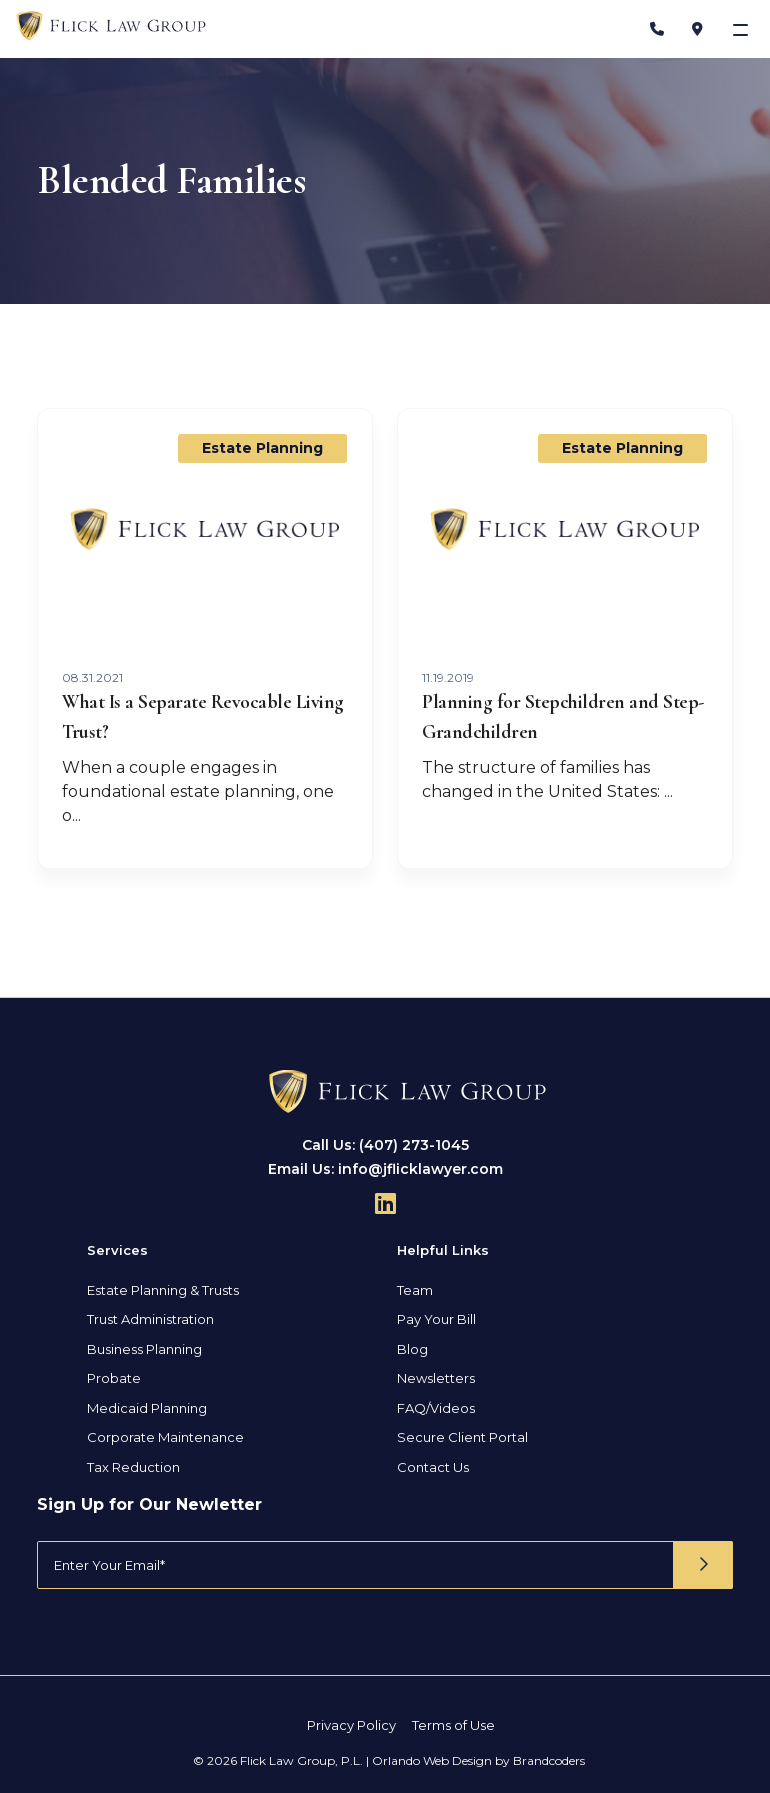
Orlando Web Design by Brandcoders (478, 1759)
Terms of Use (453, 1725)
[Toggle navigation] (742, 29)
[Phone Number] (657, 29)
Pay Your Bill (436, 1319)
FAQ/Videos (436, 1407)
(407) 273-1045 (414, 1144)
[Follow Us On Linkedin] (385, 1202)
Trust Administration (150, 1319)
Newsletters (436, 1378)
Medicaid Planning (147, 1407)
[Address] (697, 29)
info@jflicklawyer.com (420, 1168)
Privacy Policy (351, 1725)
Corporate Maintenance (165, 1437)
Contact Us (433, 1466)
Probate (114, 1378)
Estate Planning (262, 448)
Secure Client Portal (462, 1437)
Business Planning (144, 1348)
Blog (412, 1348)
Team (415, 1289)
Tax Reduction (133, 1466)
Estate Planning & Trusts (163, 1289)
